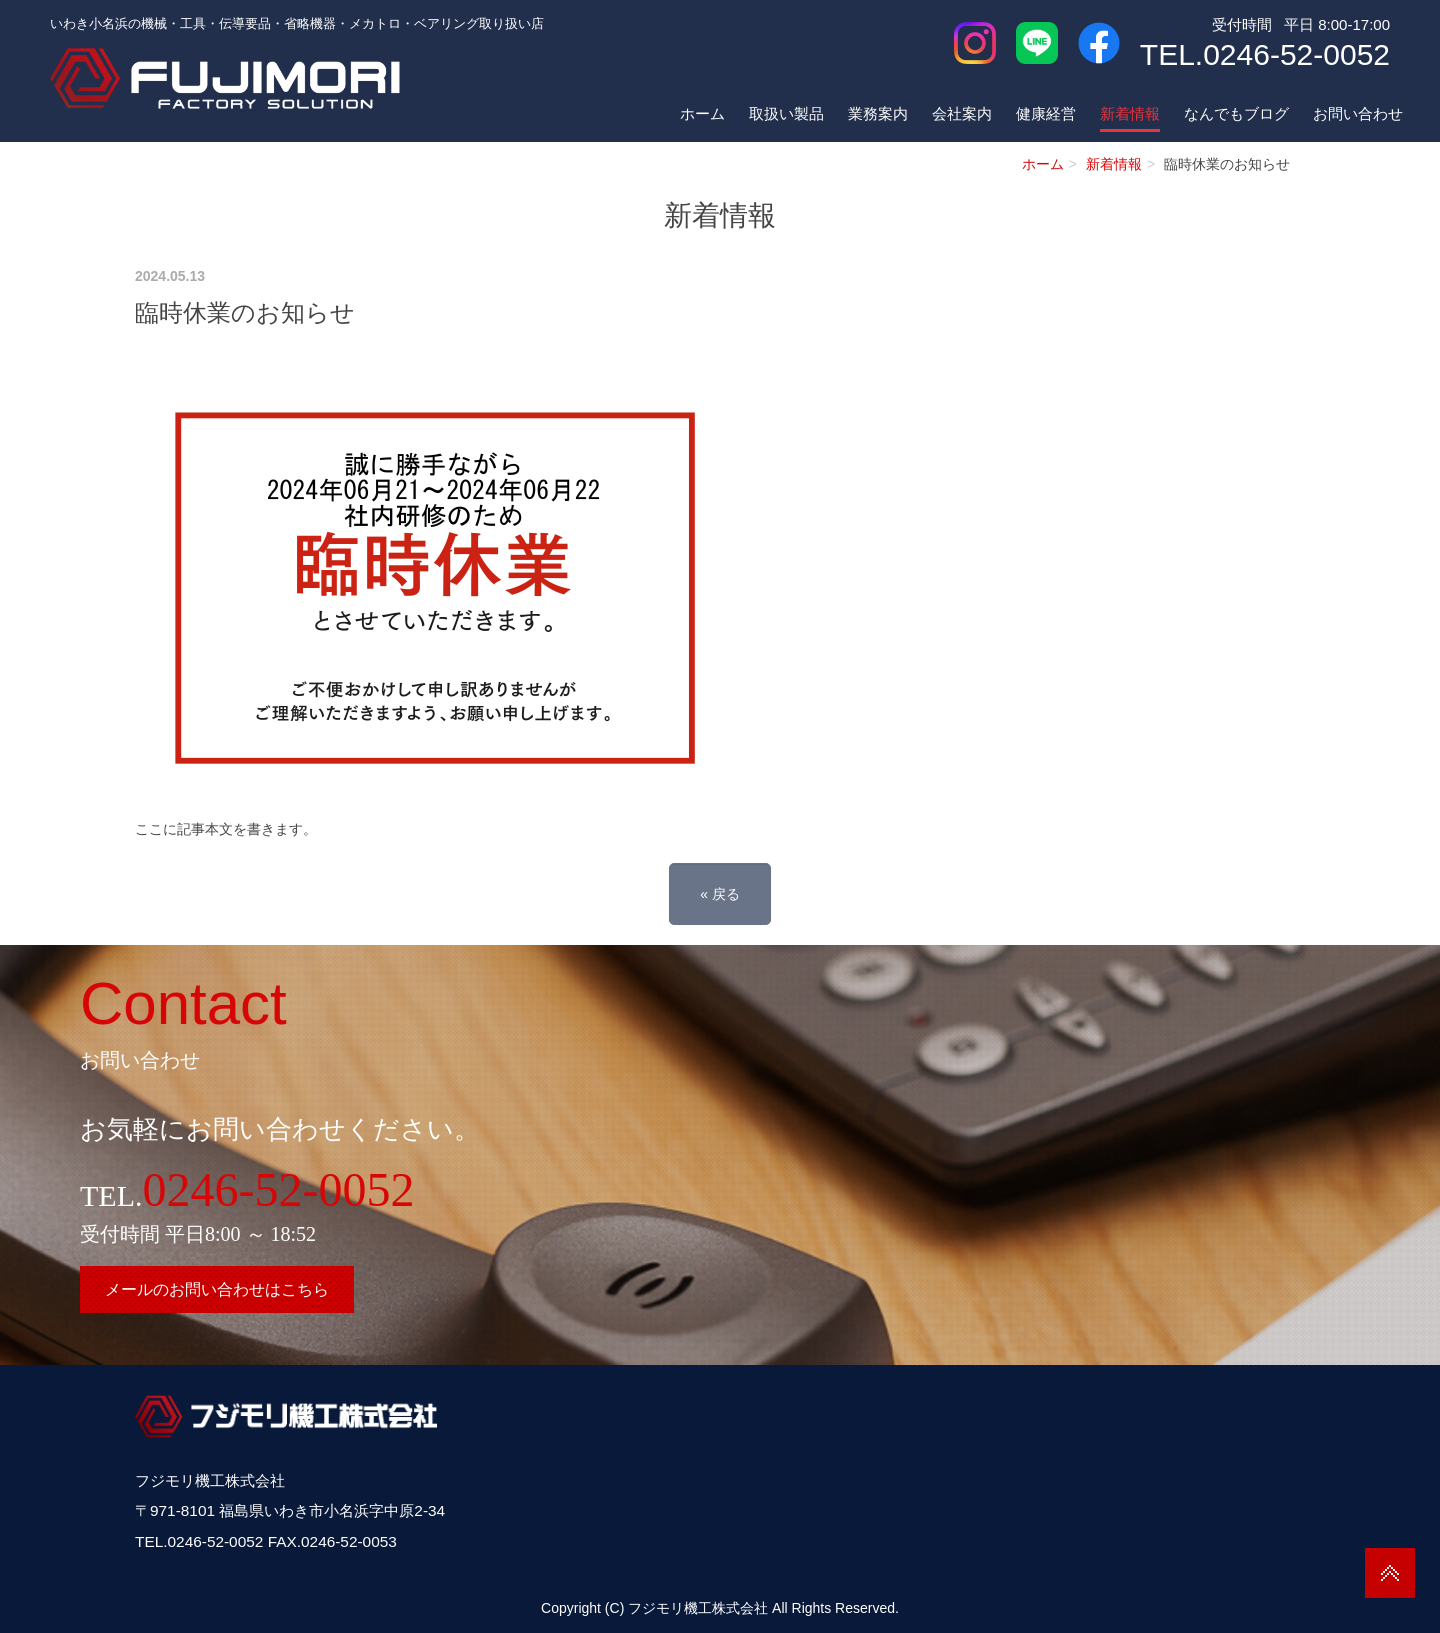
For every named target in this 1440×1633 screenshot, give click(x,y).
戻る (720, 894)
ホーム (702, 113)
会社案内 (962, 113)
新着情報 (1130, 113)
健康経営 (1046, 113)
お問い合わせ (1358, 113)
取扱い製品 (786, 113)
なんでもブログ (1236, 113)
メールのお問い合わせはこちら (217, 1289)
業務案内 (878, 113)
